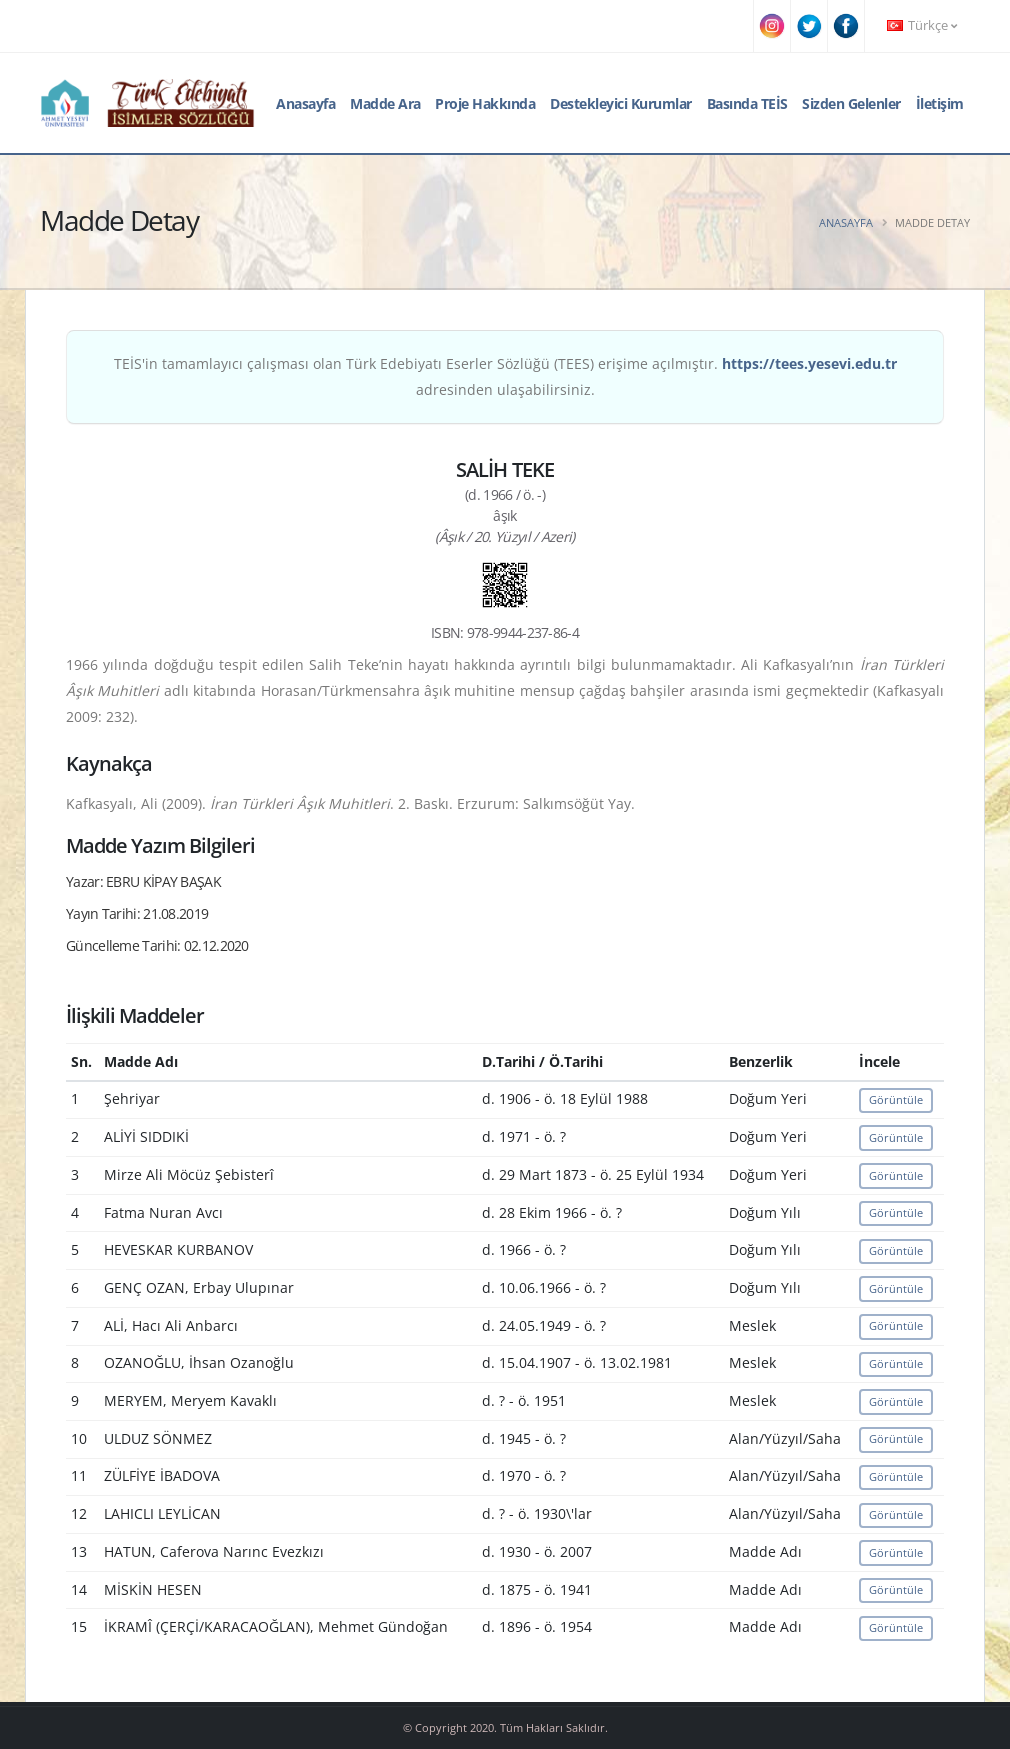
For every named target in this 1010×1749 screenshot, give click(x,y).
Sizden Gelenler (851, 103)
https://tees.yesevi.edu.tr (809, 363)
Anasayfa (305, 103)
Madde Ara (385, 103)
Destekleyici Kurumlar (621, 103)
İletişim (940, 103)
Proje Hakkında (485, 103)
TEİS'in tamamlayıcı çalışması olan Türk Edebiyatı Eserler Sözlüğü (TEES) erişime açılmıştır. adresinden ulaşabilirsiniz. (505, 376)
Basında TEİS (747, 103)
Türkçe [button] (922, 25)
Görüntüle (896, 1099)
